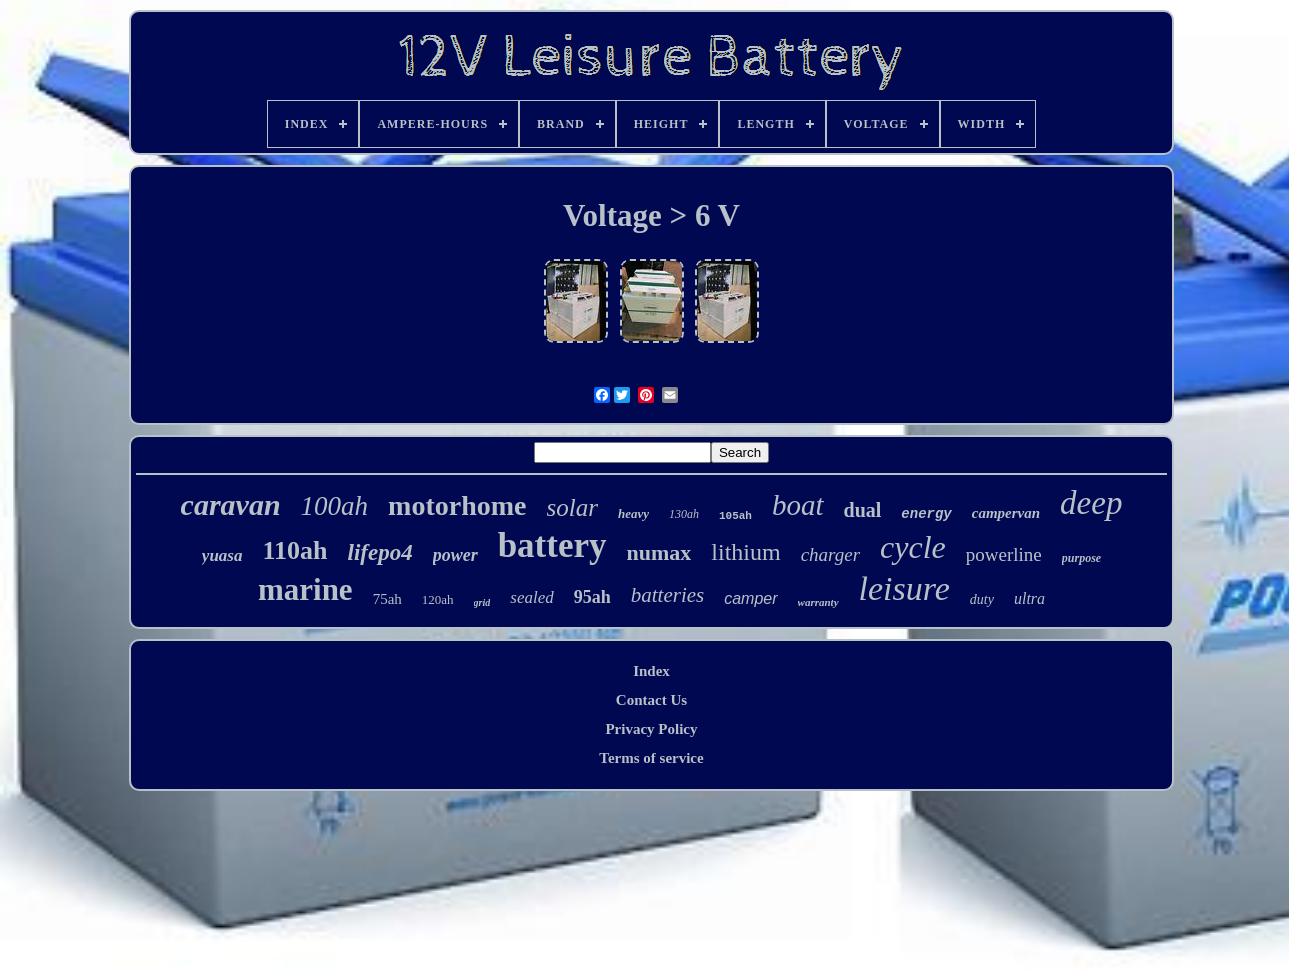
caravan (231, 504)
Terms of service (651, 758)
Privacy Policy (651, 729)
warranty (818, 602)
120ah (438, 599)
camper (750, 598)
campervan (1006, 513)
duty (982, 599)
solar (572, 507)
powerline (1004, 554)
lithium (745, 552)
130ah (684, 514)
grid (482, 602)
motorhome (457, 505)
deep (1091, 503)
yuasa (222, 555)
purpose (1081, 558)
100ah (335, 506)
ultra (1029, 598)
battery (552, 545)
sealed (531, 597)
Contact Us (651, 700)
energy (926, 514)
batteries (668, 595)
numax (659, 552)
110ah (294, 550)
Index (651, 671)
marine (305, 589)
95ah (592, 597)
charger (830, 554)
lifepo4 (380, 552)
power (455, 555)
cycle (913, 547)
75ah (387, 599)
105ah (735, 516)
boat (798, 505)
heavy (633, 513)
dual (863, 510)
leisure (904, 588)
